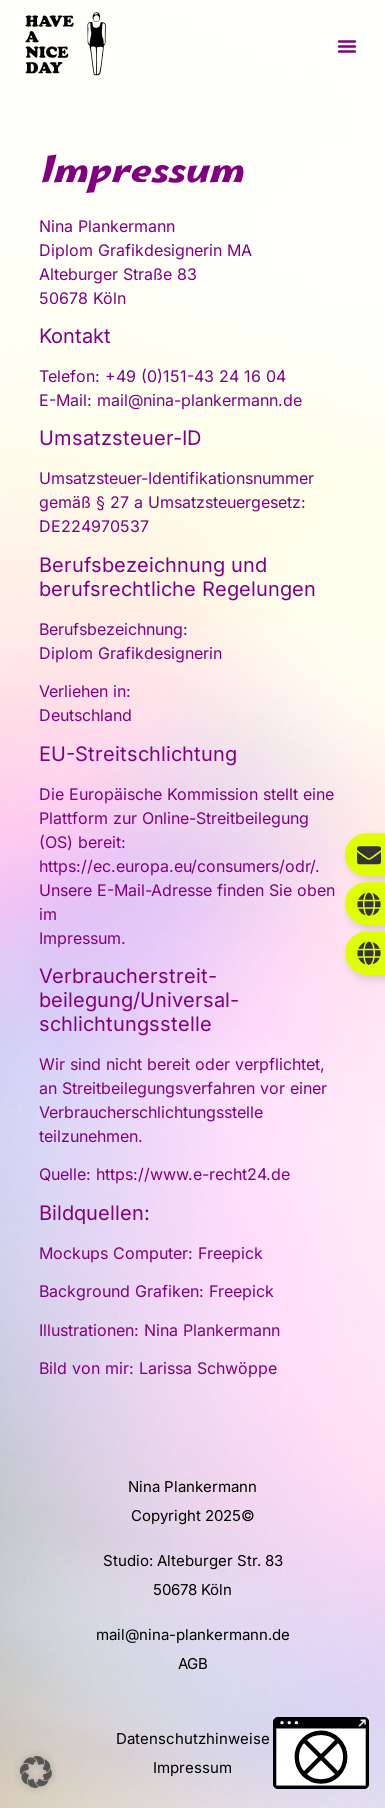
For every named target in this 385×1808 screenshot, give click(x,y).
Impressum (192, 1767)
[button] (347, 46)
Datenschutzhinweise (193, 1738)
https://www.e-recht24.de (193, 1174)
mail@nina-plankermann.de (193, 1634)
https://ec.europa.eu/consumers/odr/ (177, 866)
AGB (193, 1663)
